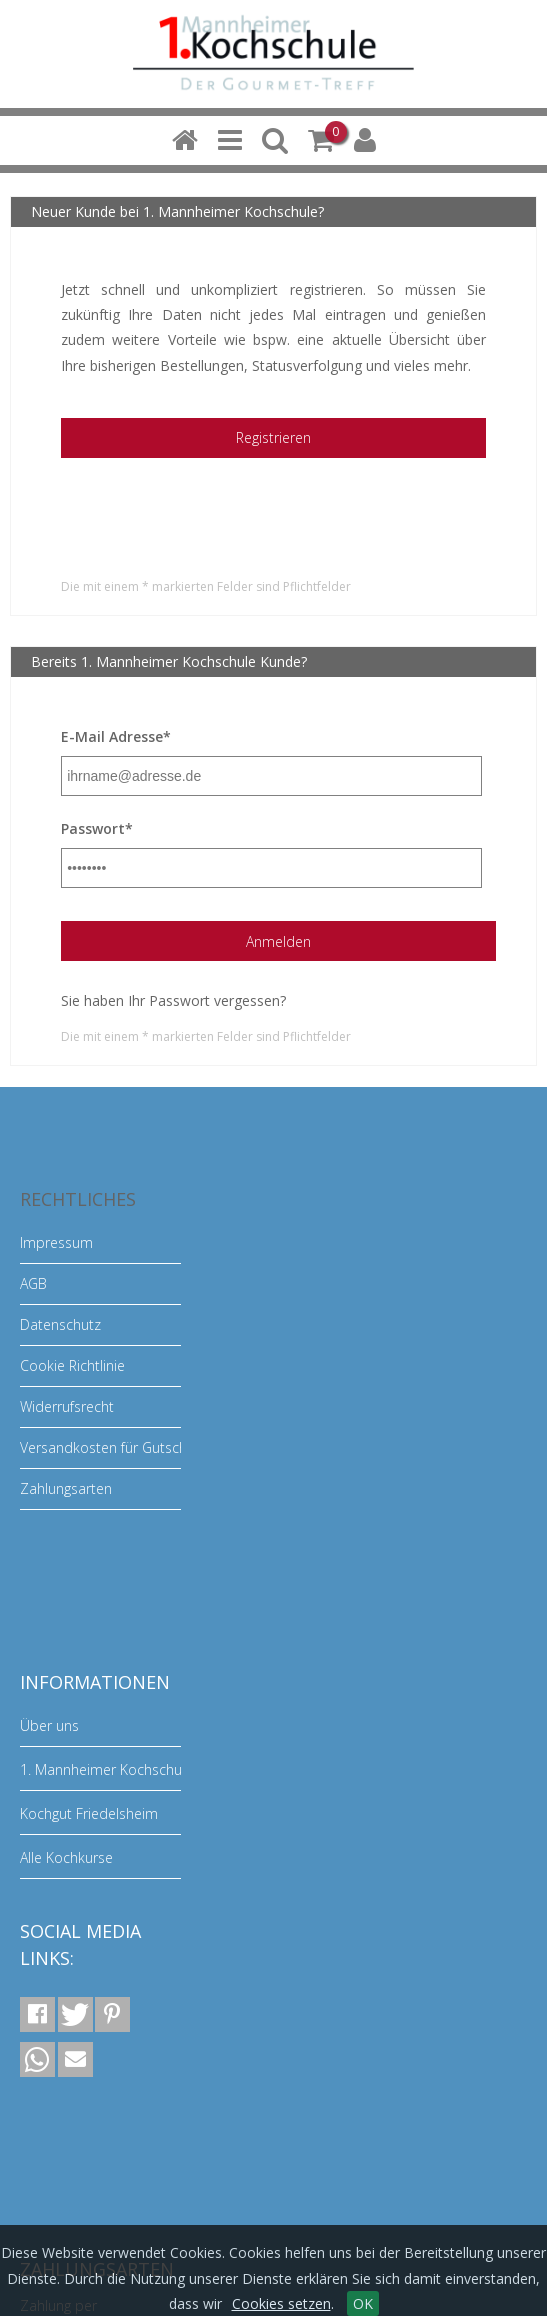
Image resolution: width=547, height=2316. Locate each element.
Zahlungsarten (66, 1488)
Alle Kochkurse (66, 1857)
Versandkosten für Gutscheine (117, 1447)
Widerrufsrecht (67, 1406)
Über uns (49, 1725)
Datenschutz (60, 1324)
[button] (37, 2014)
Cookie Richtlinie (72, 1365)
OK (363, 2303)
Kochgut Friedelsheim (89, 1813)
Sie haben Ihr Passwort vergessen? (173, 1000)
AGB (33, 1283)
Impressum (56, 1242)
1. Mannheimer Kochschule (106, 1769)
